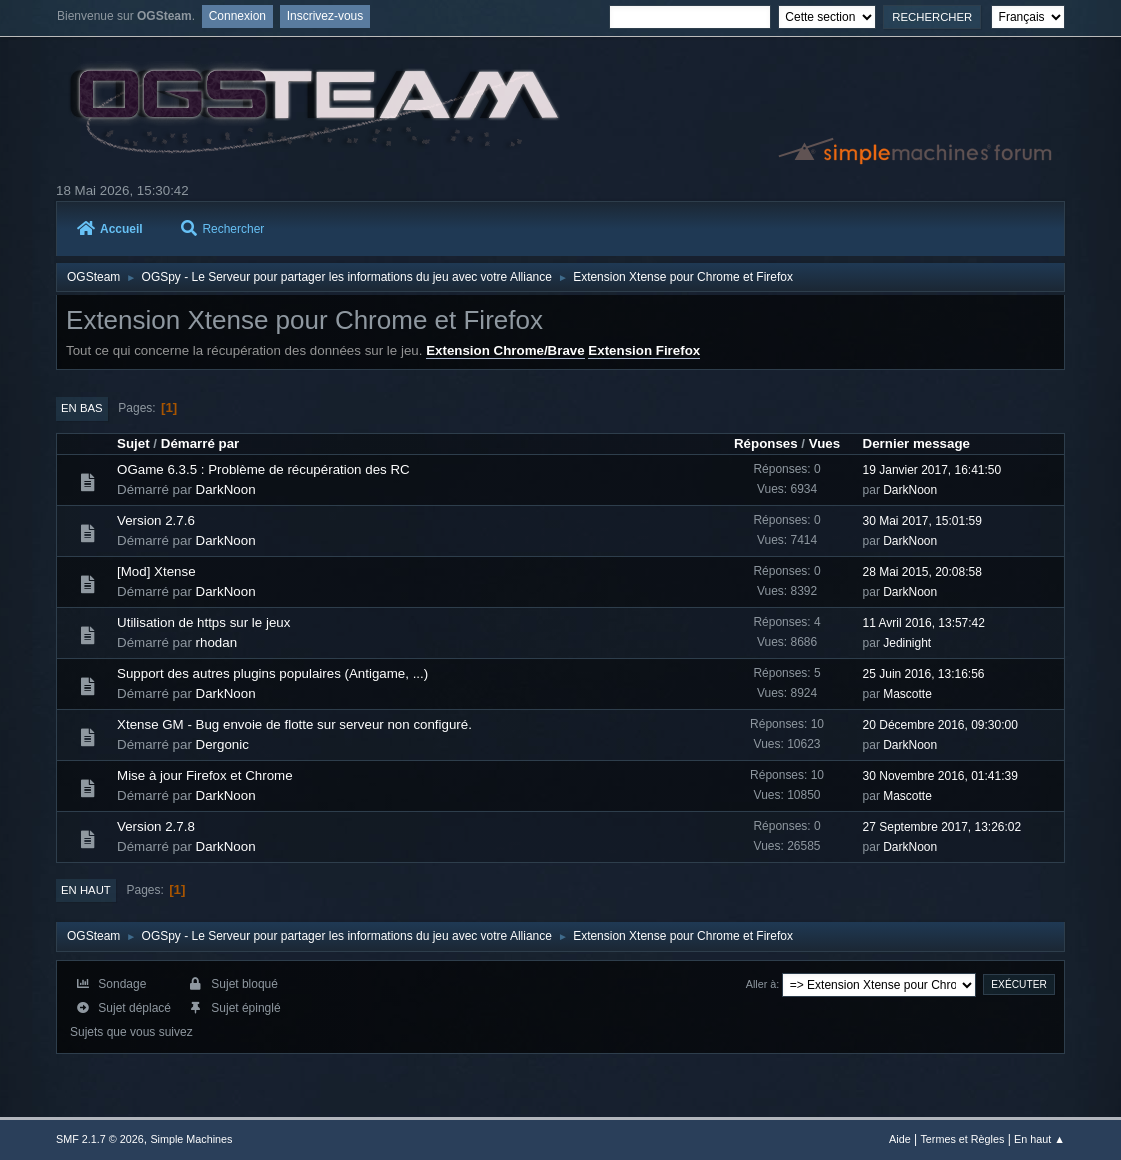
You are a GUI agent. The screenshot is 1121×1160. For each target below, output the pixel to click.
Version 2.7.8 (156, 826)
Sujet (133, 443)
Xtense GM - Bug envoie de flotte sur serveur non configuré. (294, 724)
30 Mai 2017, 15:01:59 (922, 521)
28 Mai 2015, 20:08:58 (922, 572)
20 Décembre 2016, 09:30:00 (940, 725)
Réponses (766, 443)
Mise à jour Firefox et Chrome (205, 775)
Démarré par (200, 443)
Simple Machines (191, 1139)
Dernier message (916, 443)
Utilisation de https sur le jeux (203, 622)
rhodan (217, 642)
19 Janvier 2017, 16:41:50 (932, 470)
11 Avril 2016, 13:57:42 (924, 623)
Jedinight (907, 643)
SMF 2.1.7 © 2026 (100, 1139)
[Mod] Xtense (156, 571)
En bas (82, 408)
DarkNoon (226, 489)
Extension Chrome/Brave (505, 350)
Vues (824, 443)
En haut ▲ (1039, 1139)
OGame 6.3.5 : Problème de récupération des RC (263, 469)
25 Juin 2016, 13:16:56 (924, 674)
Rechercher (222, 229)
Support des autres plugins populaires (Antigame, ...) (272, 673)
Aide (900, 1139)
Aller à (761, 984)
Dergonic (222, 744)
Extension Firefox (644, 350)
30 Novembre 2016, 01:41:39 (940, 776)
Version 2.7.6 (156, 520)
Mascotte (907, 694)
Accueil (110, 229)
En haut (86, 890)
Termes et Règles (962, 1139)
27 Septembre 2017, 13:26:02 (942, 827)
